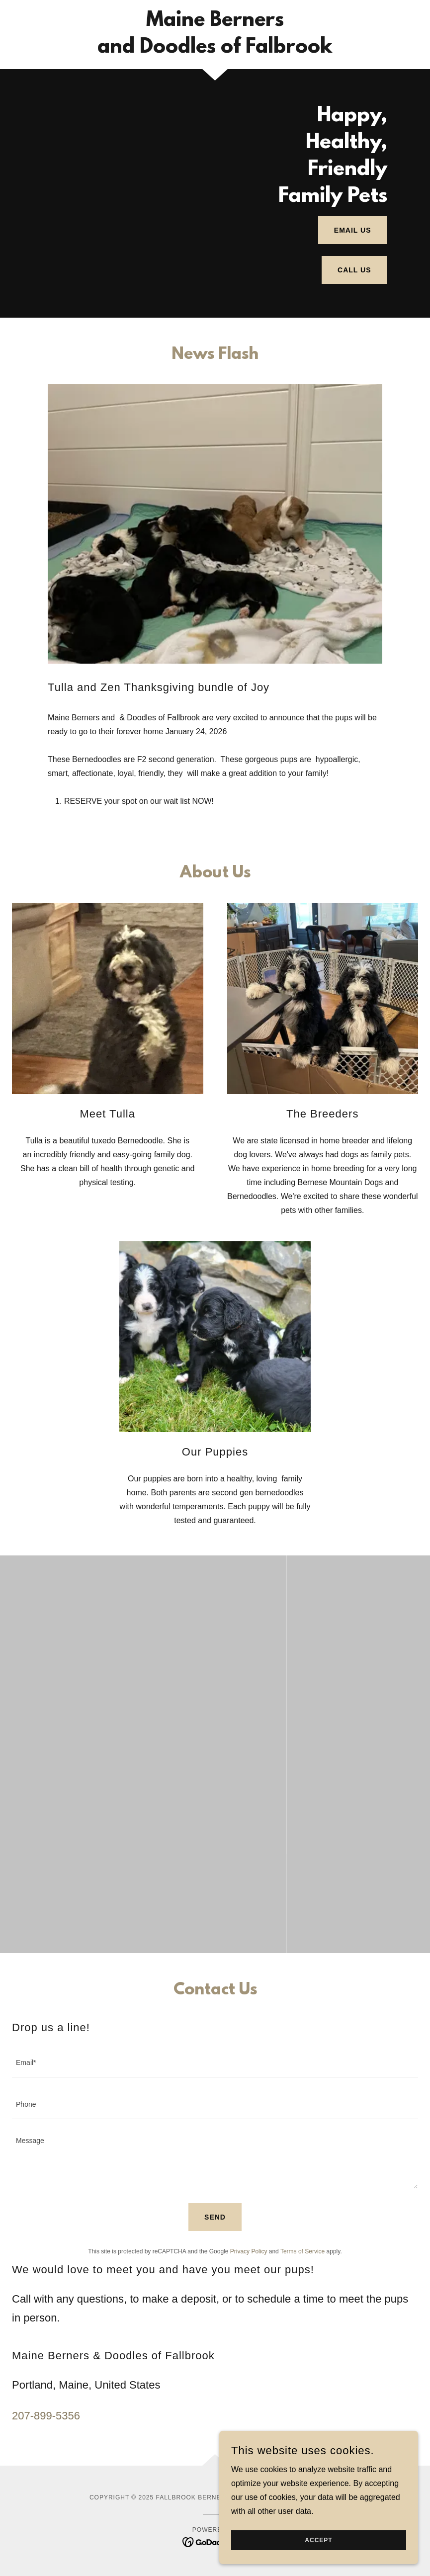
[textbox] (215, 2062)
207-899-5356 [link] (46, 2415)
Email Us (352, 230)
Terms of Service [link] (302, 2251)
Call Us (354, 270)
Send (215, 2217)
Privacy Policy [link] (248, 2251)
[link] (215, 50)
